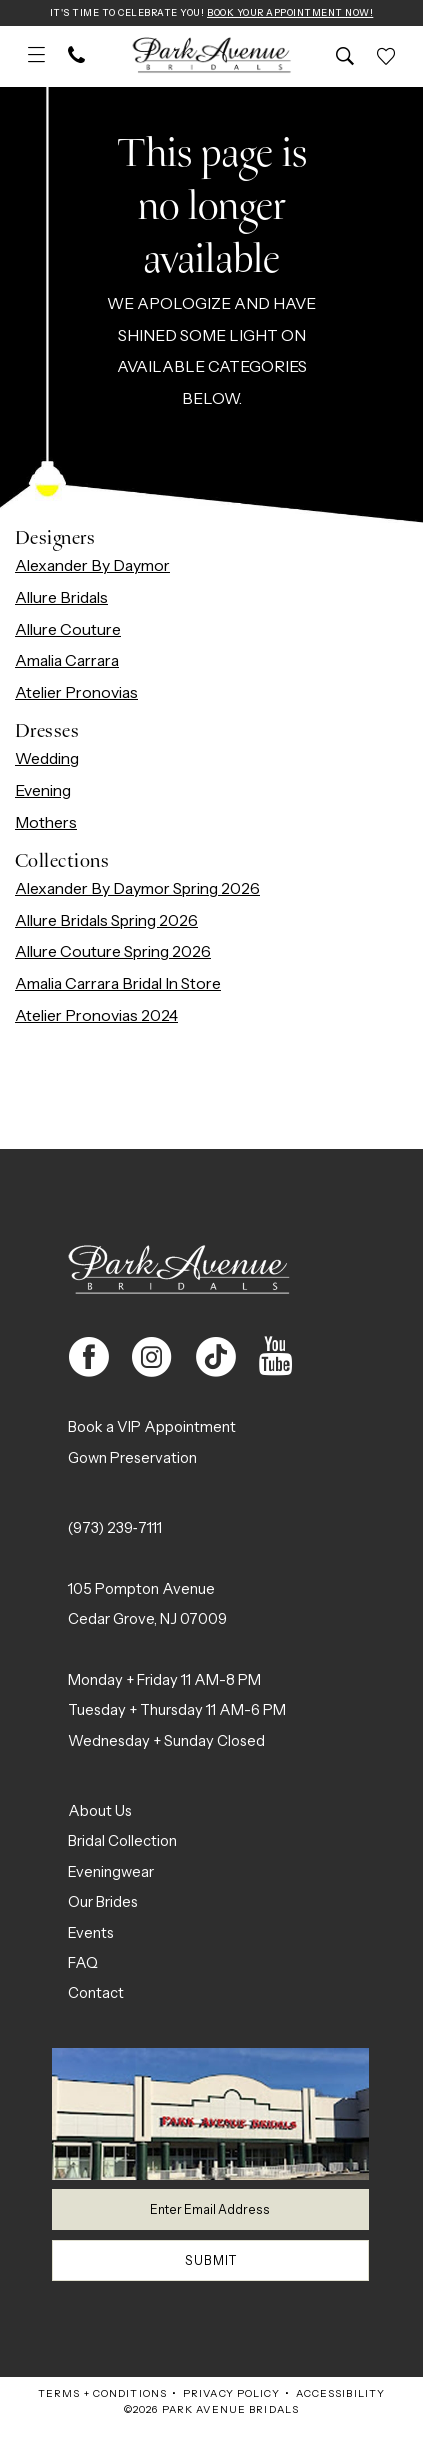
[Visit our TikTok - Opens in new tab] (215, 1357)
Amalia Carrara (67, 661)
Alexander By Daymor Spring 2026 (137, 889)
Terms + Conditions (102, 2403)
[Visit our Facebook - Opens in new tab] (88, 1357)
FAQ (83, 1964)
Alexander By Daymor (92, 566)
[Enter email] (210, 2212)
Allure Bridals (61, 598)
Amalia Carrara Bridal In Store (118, 984)
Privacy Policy (231, 2403)
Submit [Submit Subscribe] (211, 2269)
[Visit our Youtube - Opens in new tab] (276, 1357)
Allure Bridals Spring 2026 (106, 921)
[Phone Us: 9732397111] (76, 57)
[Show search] (345, 57)
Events (91, 1934)
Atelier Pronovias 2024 (96, 1016)
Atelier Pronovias (76, 693)
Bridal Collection (122, 1842)
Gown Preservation (132, 1459)
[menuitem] (37, 57)
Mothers (46, 823)
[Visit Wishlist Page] (386, 57)
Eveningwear (111, 1873)
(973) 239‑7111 (115, 1529)
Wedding (47, 759)
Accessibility (341, 2403)
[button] (37, 57)
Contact (96, 1994)
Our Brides (103, 1903)
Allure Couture (68, 630)
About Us (100, 1812)
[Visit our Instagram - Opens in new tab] (151, 1357)
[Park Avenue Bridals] (211, 58)
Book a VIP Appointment (152, 1429)
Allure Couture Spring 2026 (113, 952)
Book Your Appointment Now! (296, 13)
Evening (43, 791)
